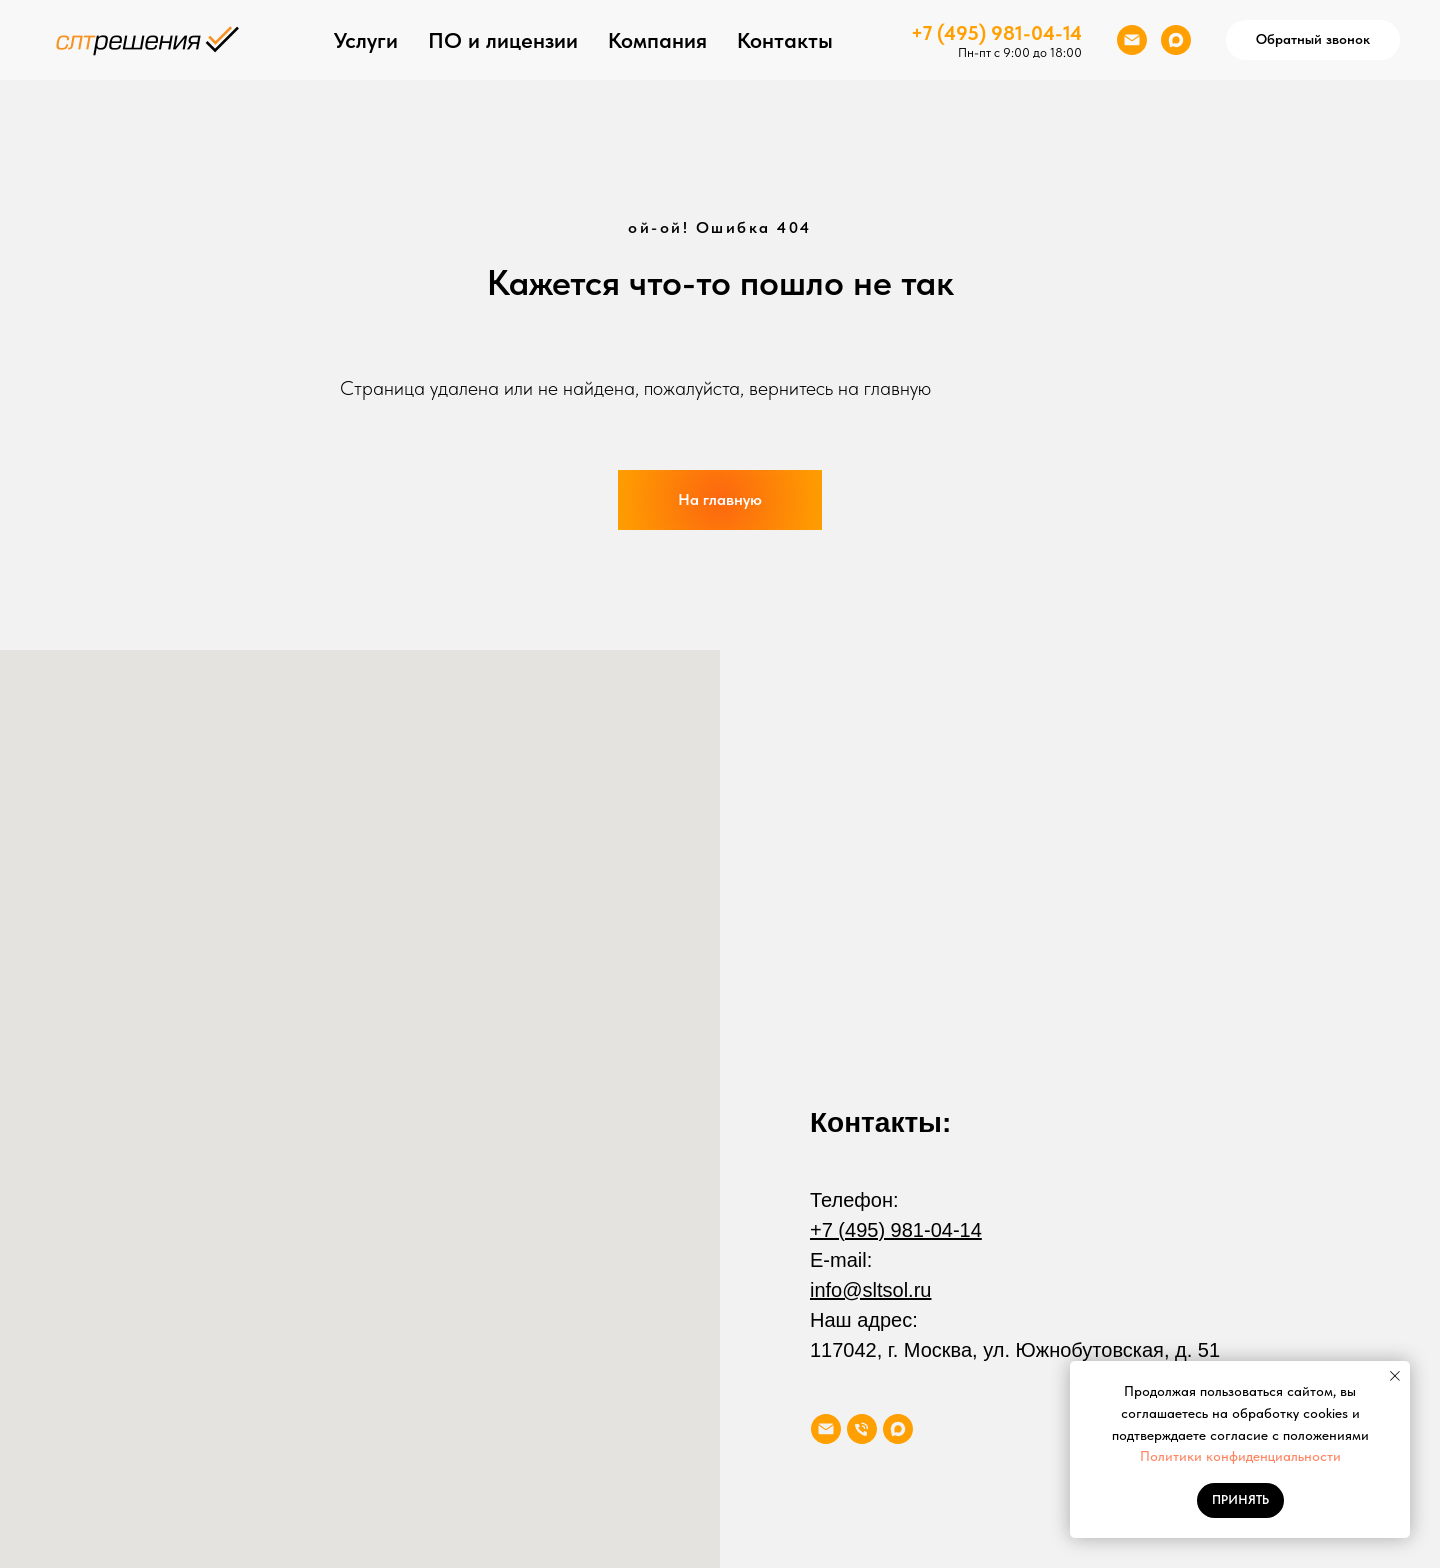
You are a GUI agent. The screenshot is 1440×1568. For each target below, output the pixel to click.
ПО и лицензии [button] (503, 40)
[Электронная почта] (1132, 40)
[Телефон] (862, 1429)
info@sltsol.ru (870, 1290)
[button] (1313, 40)
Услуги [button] (366, 40)
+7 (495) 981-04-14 (996, 33)
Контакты (785, 40)
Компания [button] (657, 40)
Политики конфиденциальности (1240, 1456)
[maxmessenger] (1176, 40)
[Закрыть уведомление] (1395, 1376)
